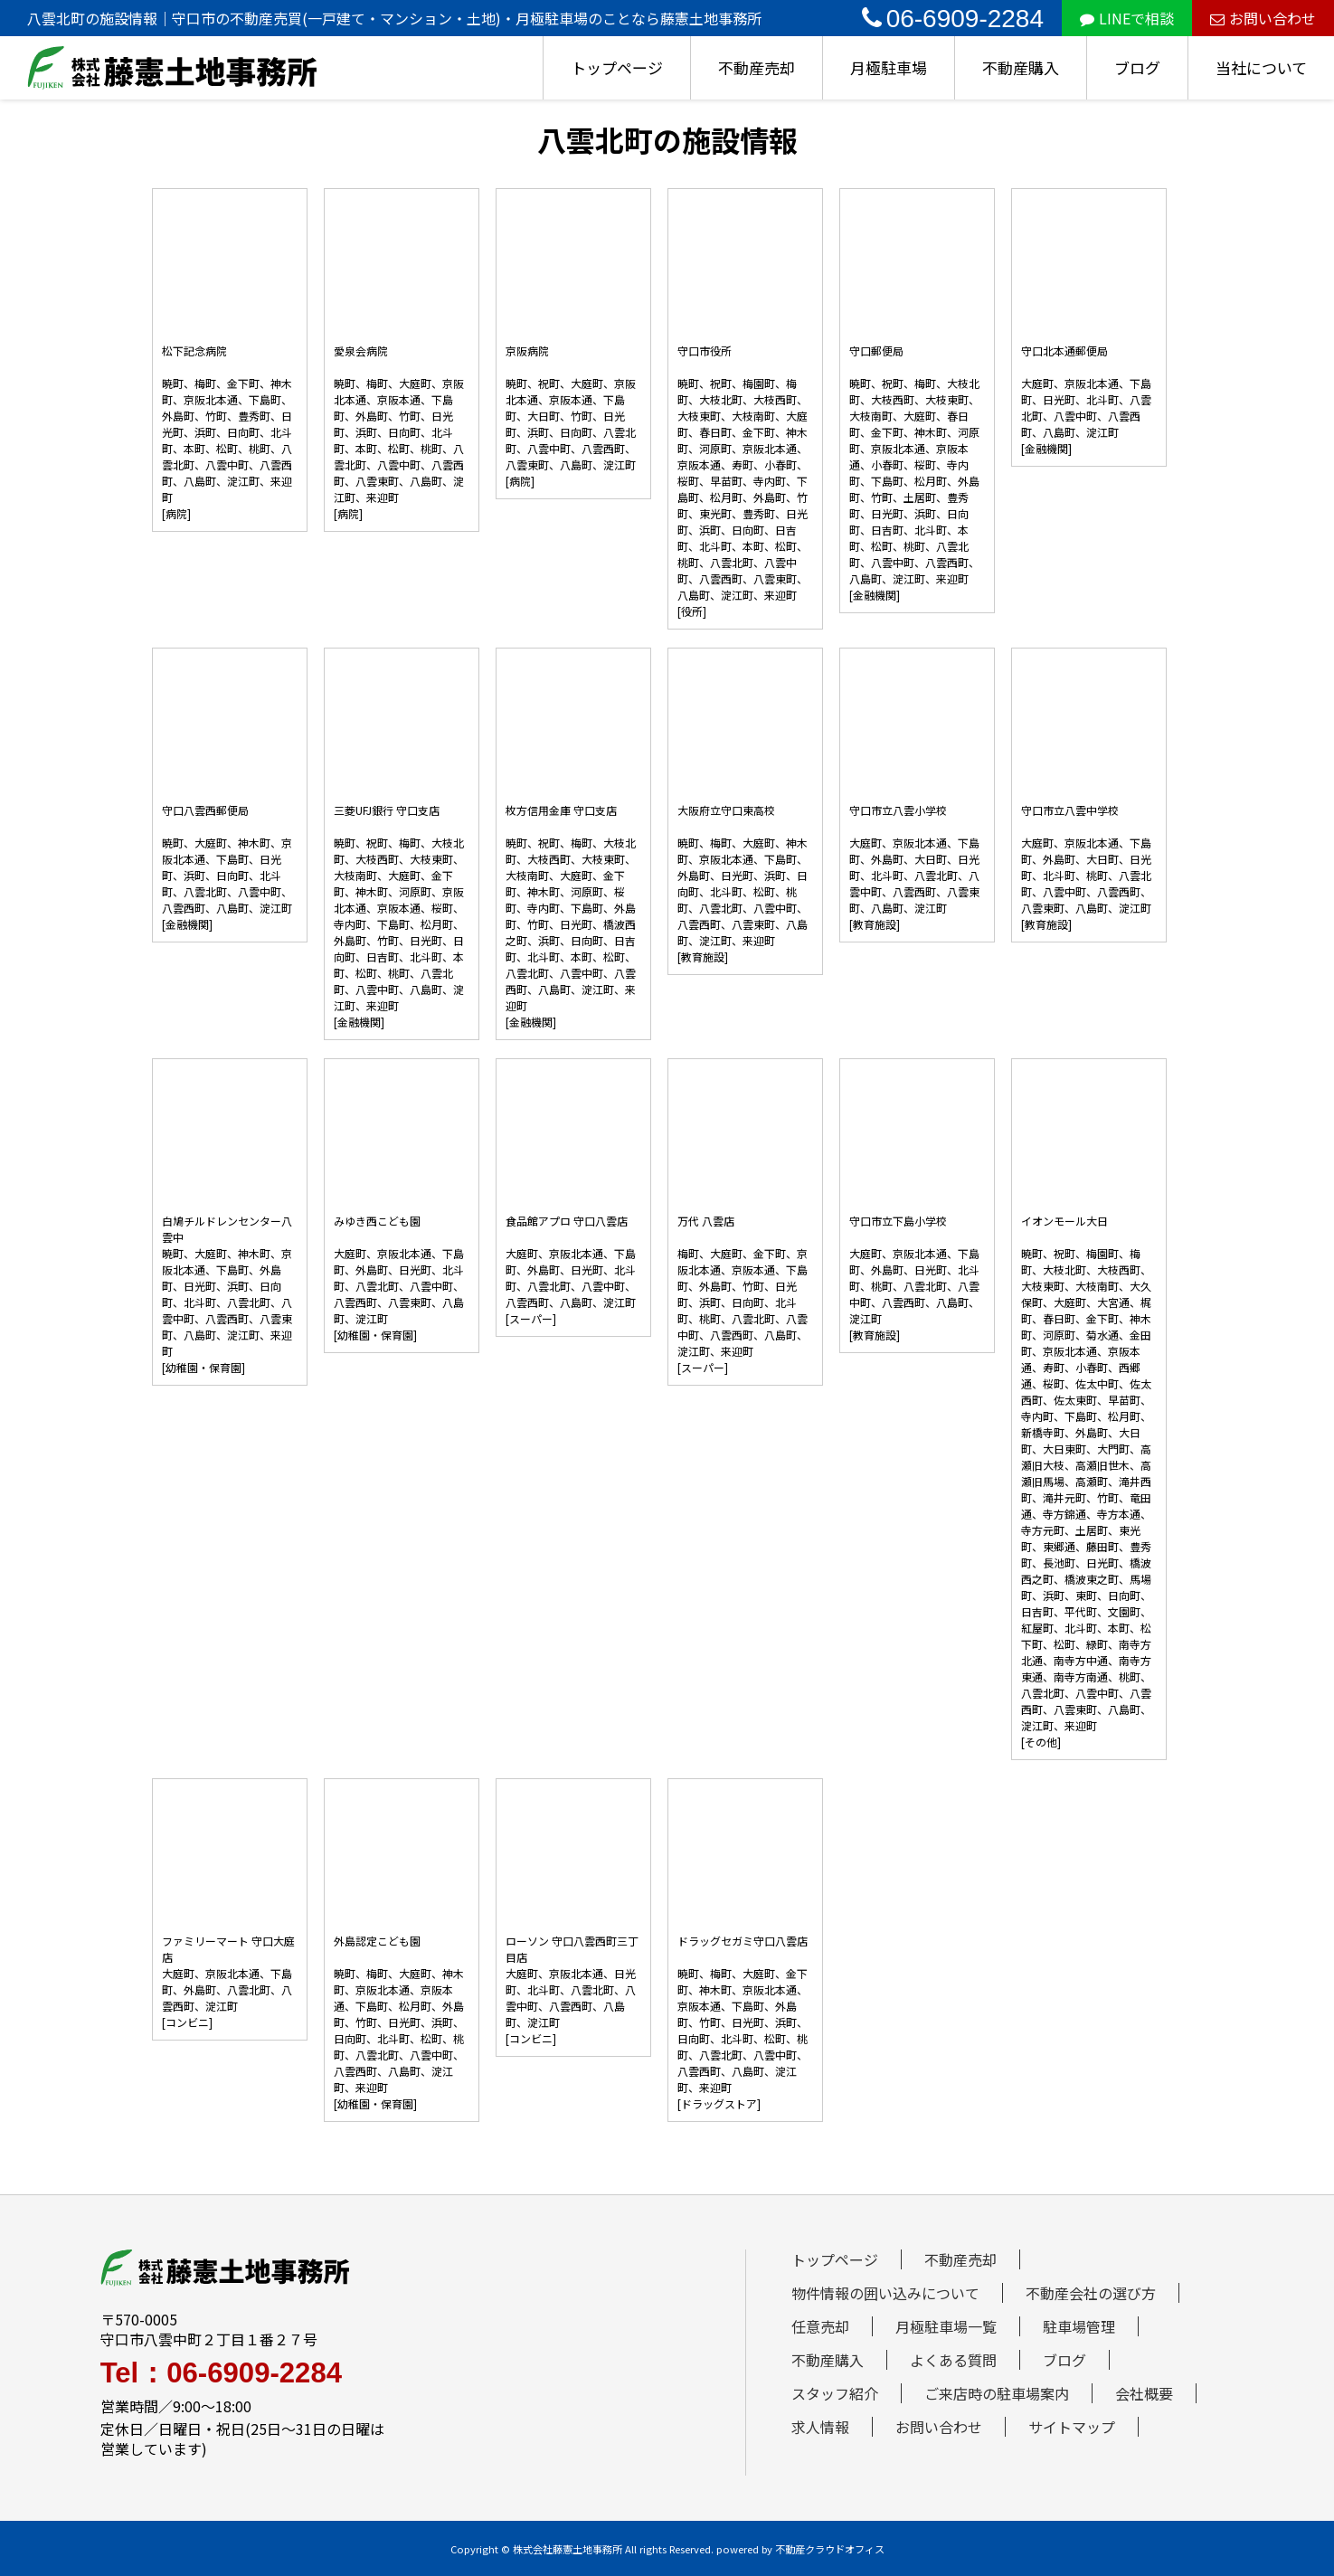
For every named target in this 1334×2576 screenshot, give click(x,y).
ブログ (1137, 67)
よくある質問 (953, 2360)
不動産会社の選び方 (1091, 2293)
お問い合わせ (1263, 18)
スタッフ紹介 (834, 2393)
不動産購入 (1020, 67)
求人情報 (820, 2427)
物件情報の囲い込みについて (885, 2293)
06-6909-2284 (953, 19)
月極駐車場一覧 (946, 2326)
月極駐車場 (888, 67)
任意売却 (820, 2326)
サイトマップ (1071, 2427)
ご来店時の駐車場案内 (996, 2393)
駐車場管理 (1079, 2326)
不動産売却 (756, 67)
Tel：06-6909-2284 (221, 2373)
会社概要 (1144, 2393)
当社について (1261, 67)
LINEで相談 (1127, 18)
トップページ (617, 67)
